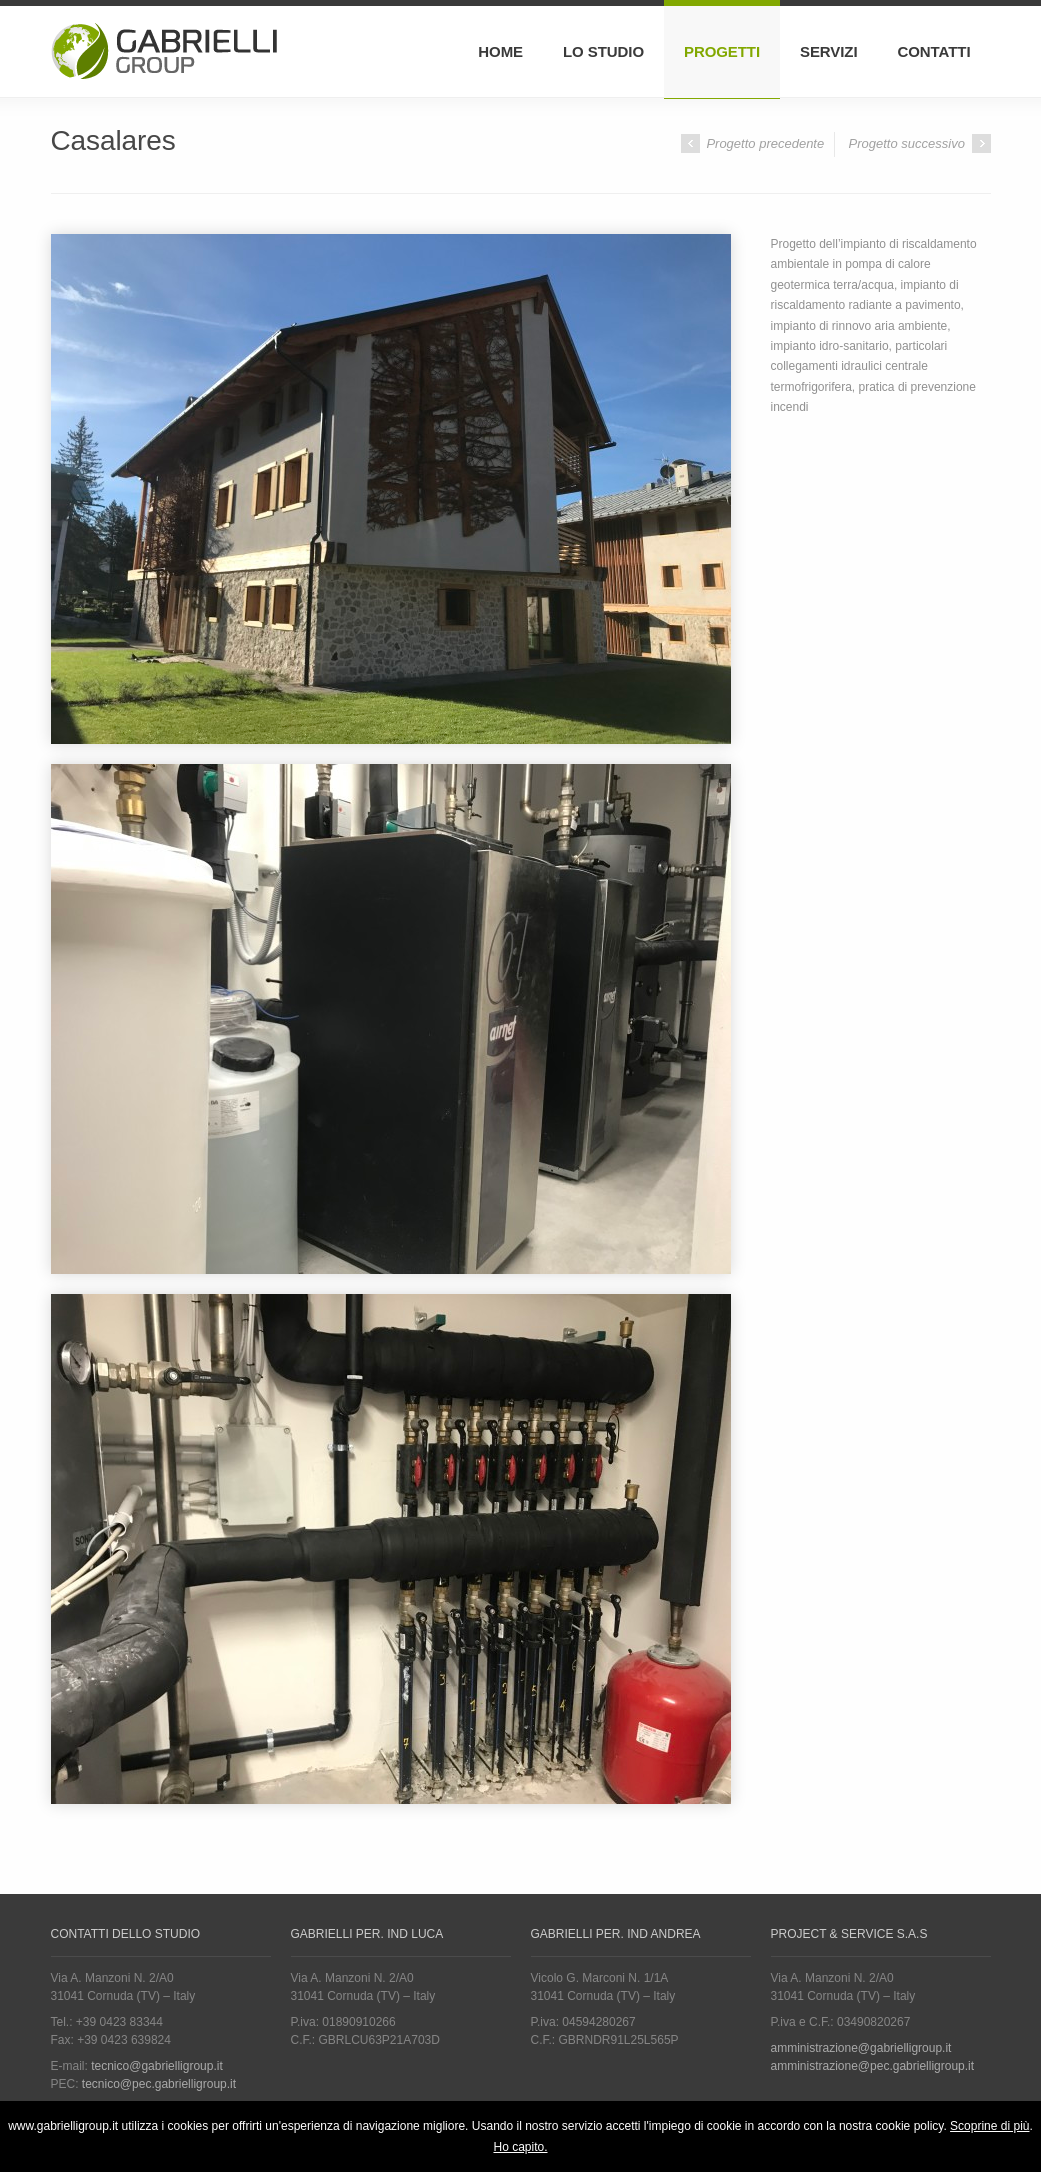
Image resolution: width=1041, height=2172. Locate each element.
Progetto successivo (920, 143)
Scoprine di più (989, 2126)
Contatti (934, 51)
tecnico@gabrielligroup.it (157, 2066)
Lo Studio (603, 51)
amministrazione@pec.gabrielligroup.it (873, 2066)
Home (500, 51)
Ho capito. (520, 2147)
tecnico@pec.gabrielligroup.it (159, 2084)
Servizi (829, 51)
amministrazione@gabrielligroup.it (861, 2048)
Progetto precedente (752, 143)
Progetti (722, 51)
